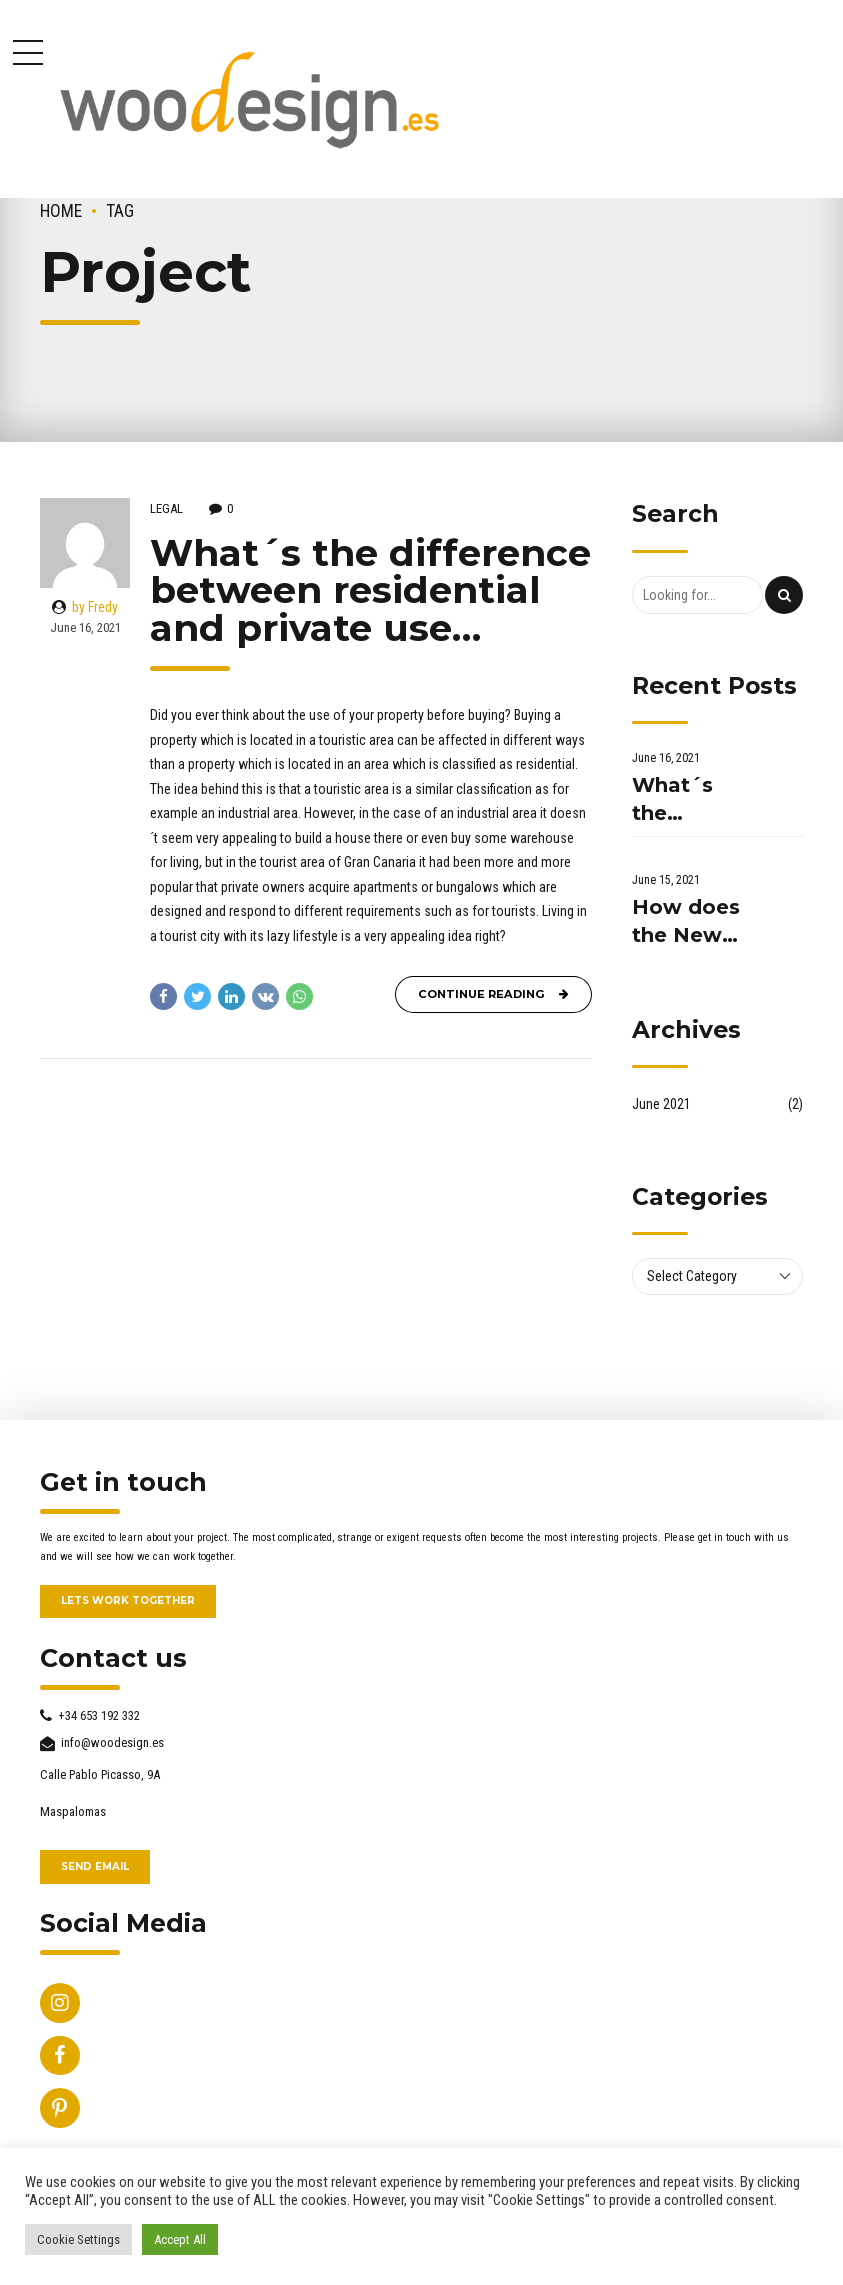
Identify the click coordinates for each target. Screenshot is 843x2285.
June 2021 (661, 1104)
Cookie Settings (78, 2239)
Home (61, 211)
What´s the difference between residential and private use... (688, 800)
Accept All (180, 2239)
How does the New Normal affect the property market (686, 922)
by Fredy (95, 607)
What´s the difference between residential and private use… (370, 589)
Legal (166, 508)
